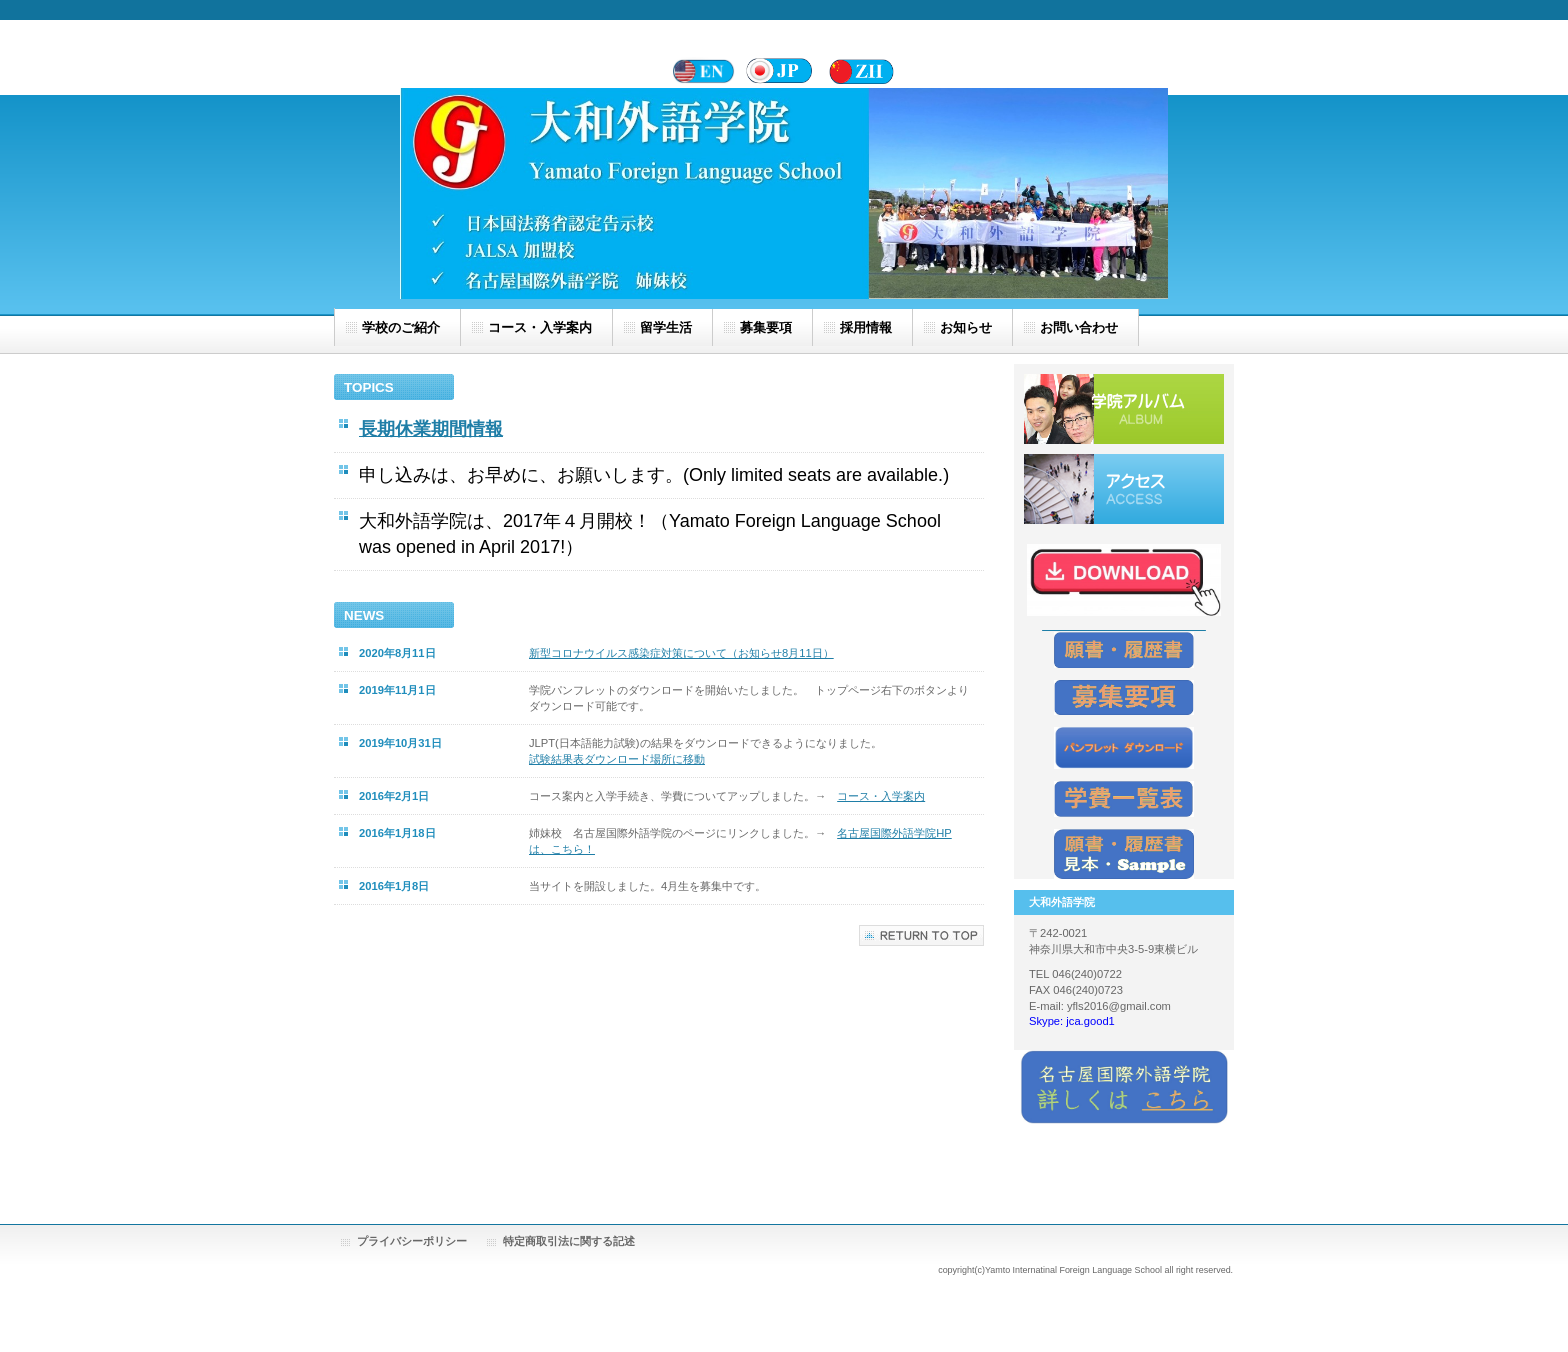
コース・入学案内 (881, 796)
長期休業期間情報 (431, 429)
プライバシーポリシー (412, 1241)
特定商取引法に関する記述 (569, 1241)
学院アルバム (1124, 409)
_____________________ (1124, 624)
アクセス (1124, 489)
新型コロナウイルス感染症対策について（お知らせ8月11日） (681, 653)
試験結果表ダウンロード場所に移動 (617, 759)
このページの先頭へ (921, 935)
